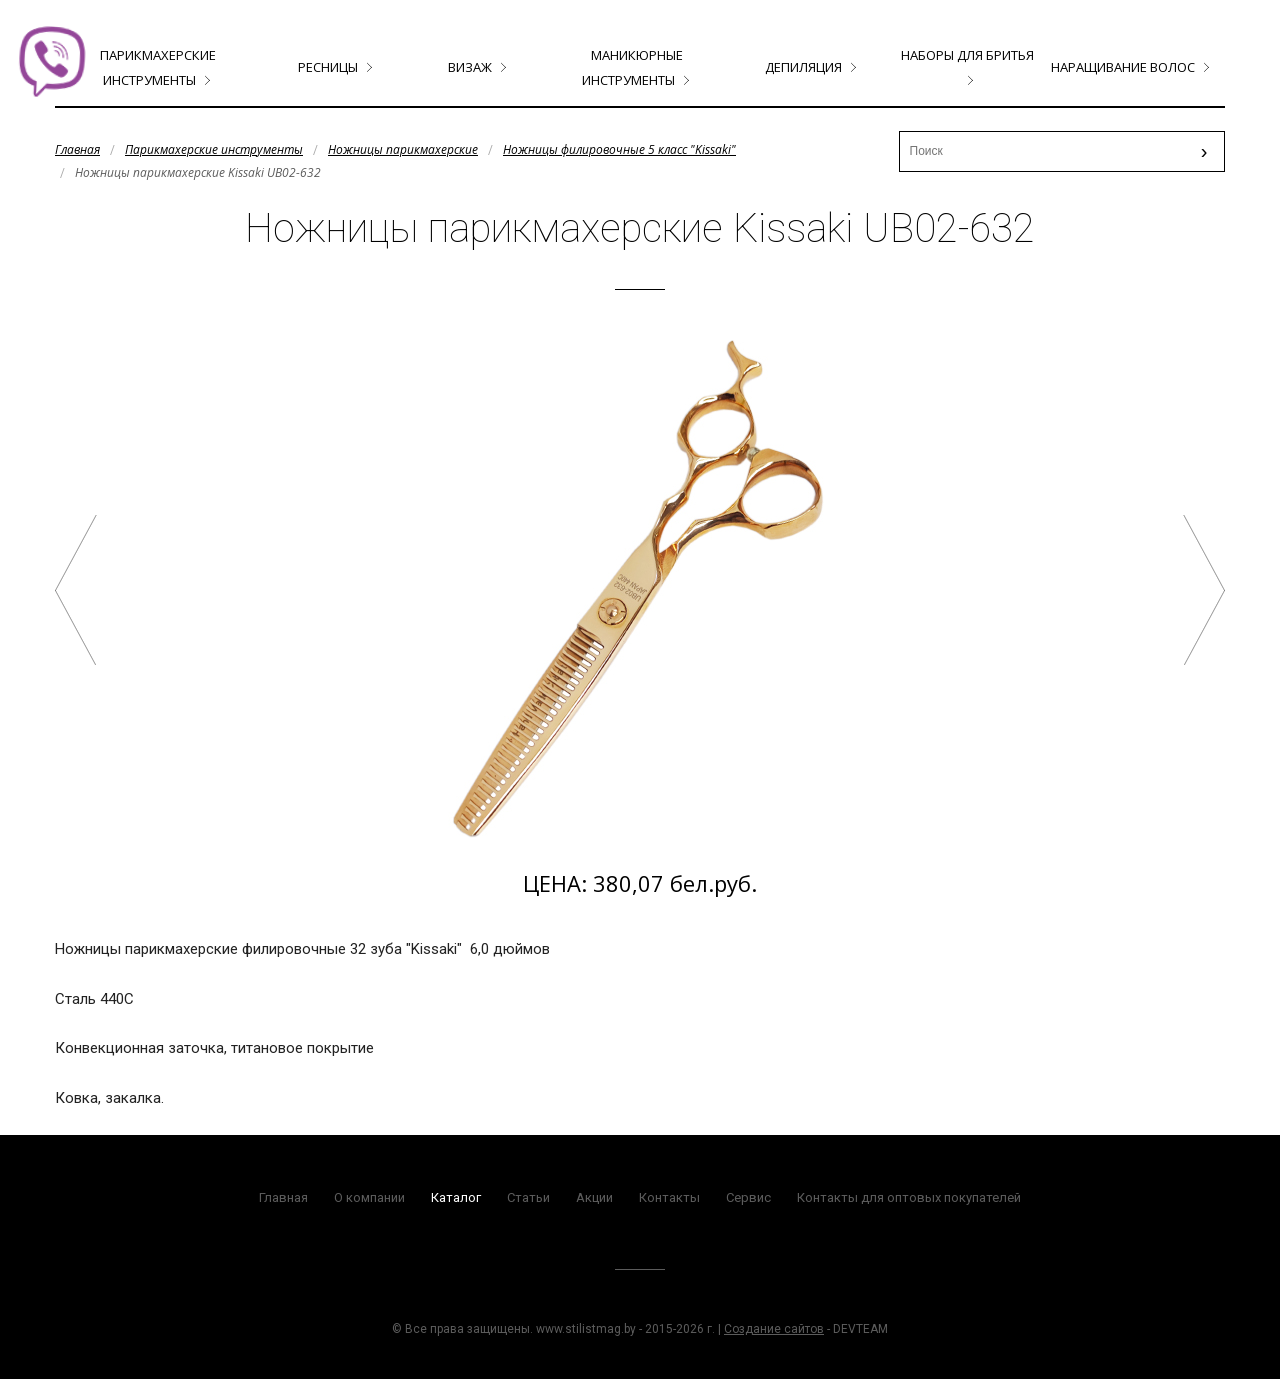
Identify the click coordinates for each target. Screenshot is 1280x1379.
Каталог (456, 1197)
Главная (77, 149)
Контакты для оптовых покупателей (909, 1197)
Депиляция (803, 67)
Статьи (528, 1197)
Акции (594, 1197)
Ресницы (328, 67)
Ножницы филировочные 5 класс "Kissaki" (619, 149)
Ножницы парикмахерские (403, 149)
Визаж (470, 67)
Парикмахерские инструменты (214, 149)
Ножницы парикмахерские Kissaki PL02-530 (1204, 590)
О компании (369, 1197)
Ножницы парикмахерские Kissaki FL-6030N (76, 590)
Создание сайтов (774, 1329)
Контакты (669, 1197)
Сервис (748, 1197)
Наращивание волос (1123, 67)
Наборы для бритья (967, 55)
